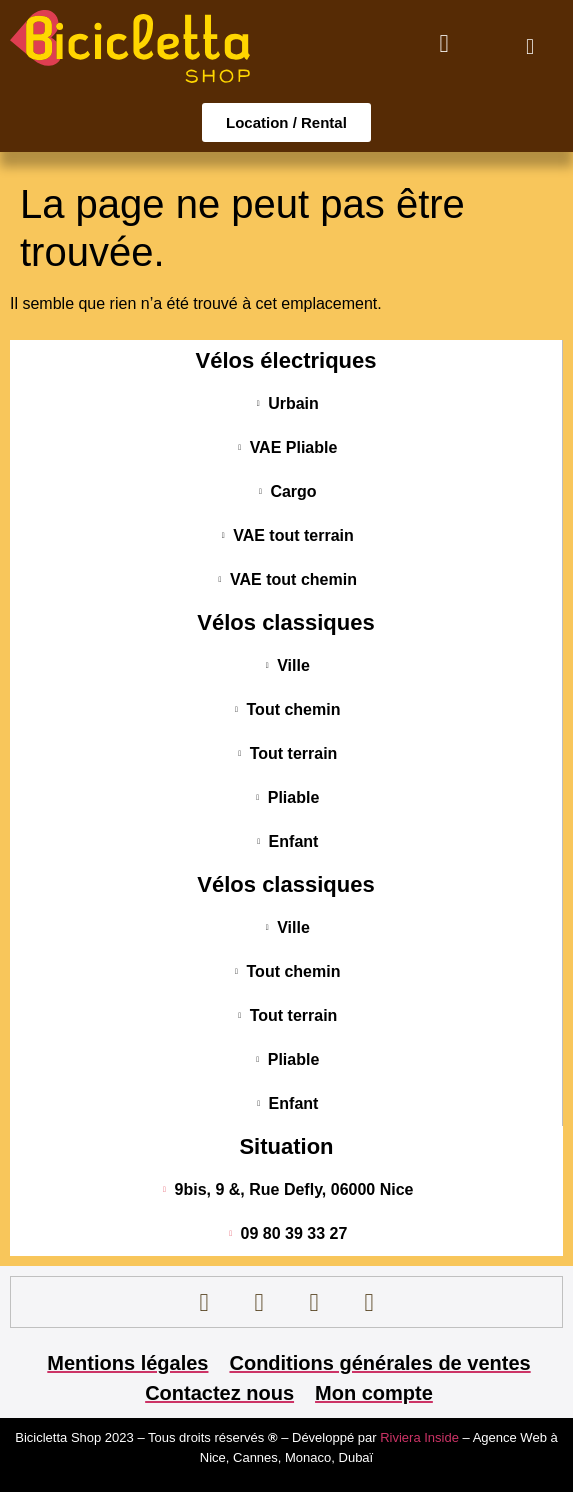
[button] (529, 46)
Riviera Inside (421, 1437)
